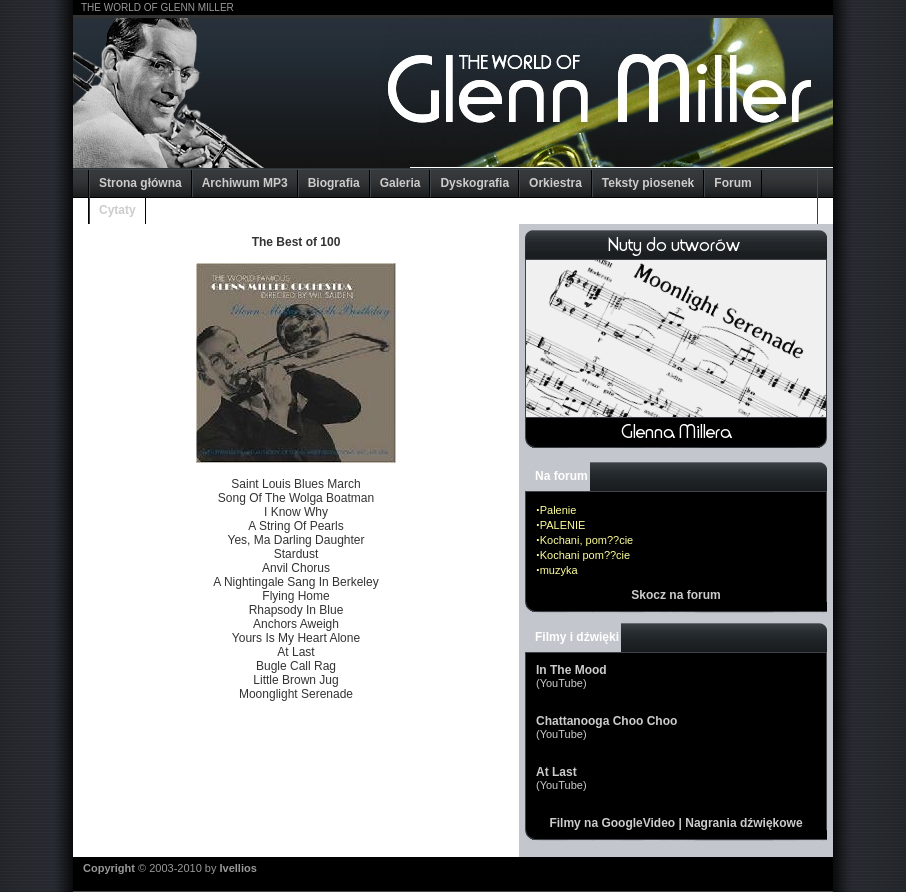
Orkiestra (555, 183)
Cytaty (117, 210)
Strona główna (140, 183)
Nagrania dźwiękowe (743, 823)
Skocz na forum (675, 595)
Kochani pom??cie (585, 555)
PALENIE (563, 525)
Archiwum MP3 (245, 183)
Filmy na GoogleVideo (612, 823)
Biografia (334, 183)
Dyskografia (474, 183)
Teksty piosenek (648, 183)
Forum (732, 183)
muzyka (559, 570)
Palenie (558, 510)
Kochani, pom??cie (587, 540)
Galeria (400, 183)
